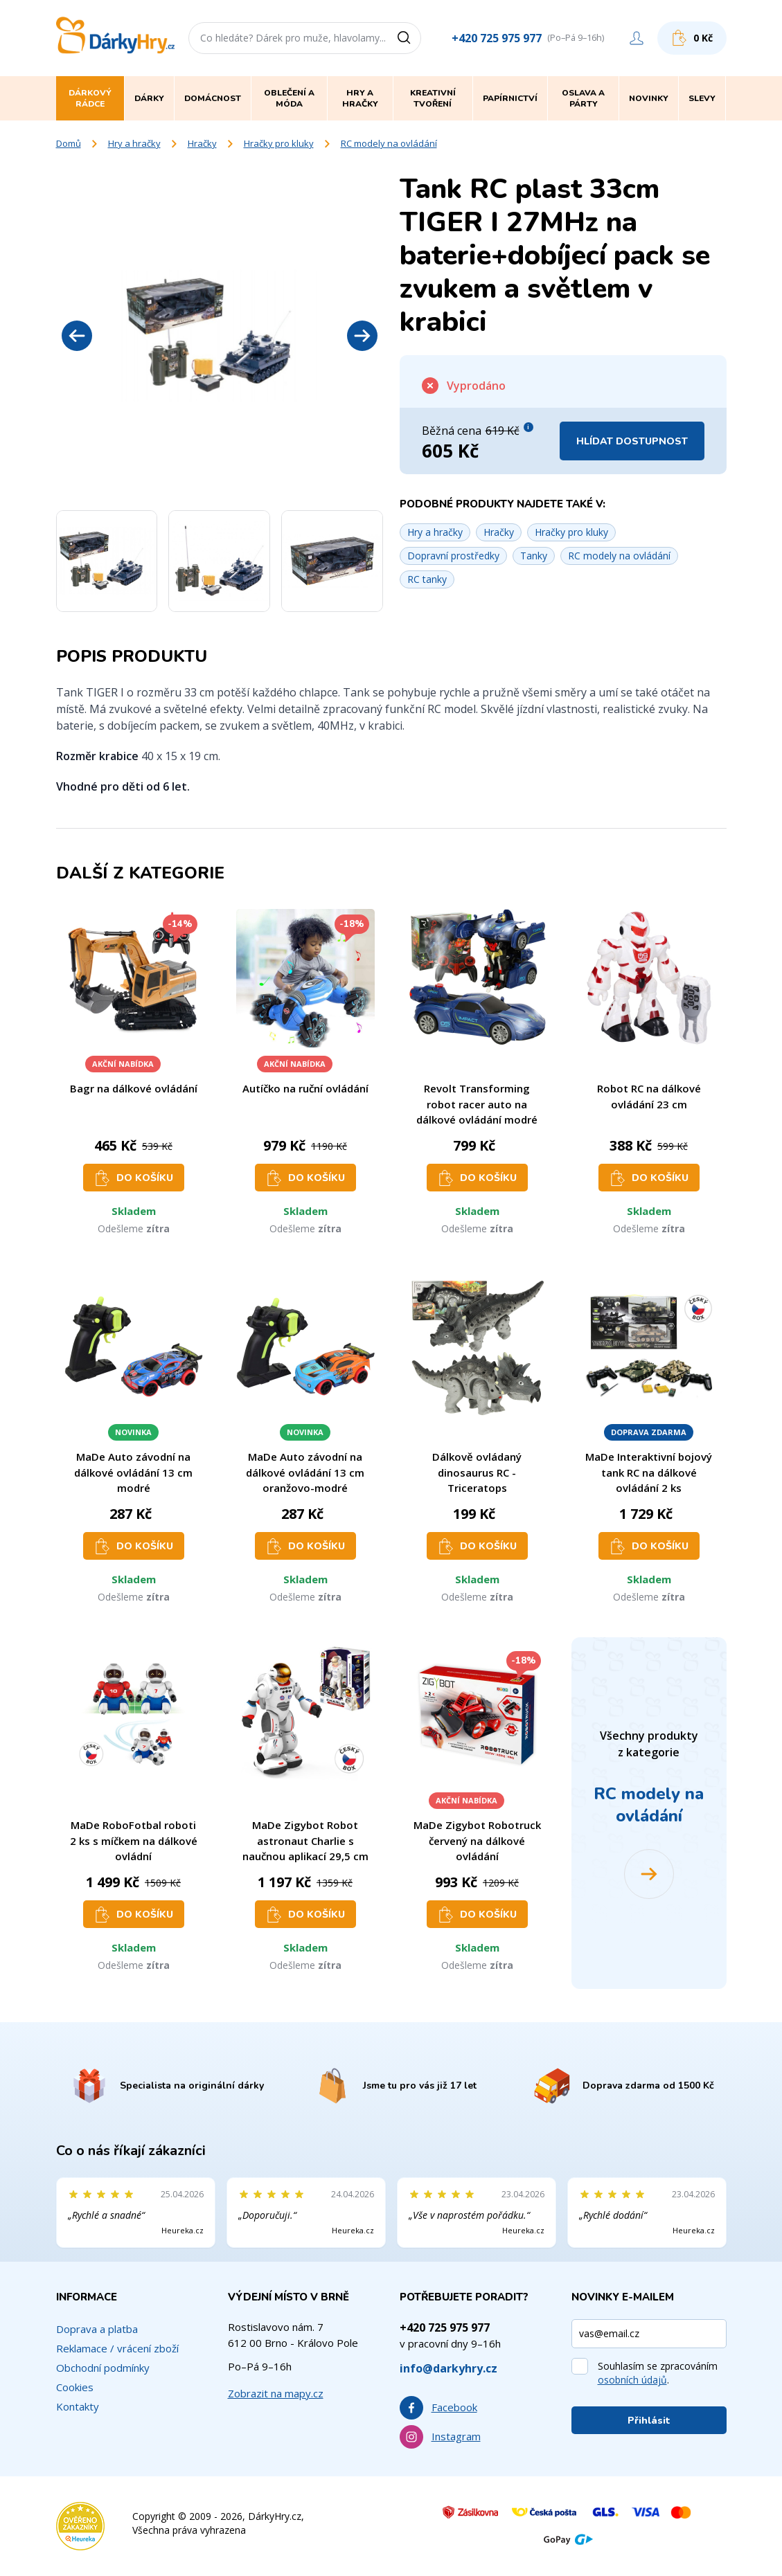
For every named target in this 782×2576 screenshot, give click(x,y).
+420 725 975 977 (497, 38)
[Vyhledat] (408, 38)
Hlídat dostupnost (632, 441)
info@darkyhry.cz (448, 2368)
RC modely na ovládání (389, 143)
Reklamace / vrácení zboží (117, 2348)
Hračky (202, 143)
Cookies (75, 2387)
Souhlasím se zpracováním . (658, 2372)
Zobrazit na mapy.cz (275, 2393)
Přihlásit (649, 2420)
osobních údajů (632, 2379)
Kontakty (77, 2406)
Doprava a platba (97, 2329)
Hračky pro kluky (279, 143)
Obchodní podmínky (103, 2368)
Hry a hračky (134, 143)
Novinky (648, 98)
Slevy (702, 98)
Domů (68, 143)
